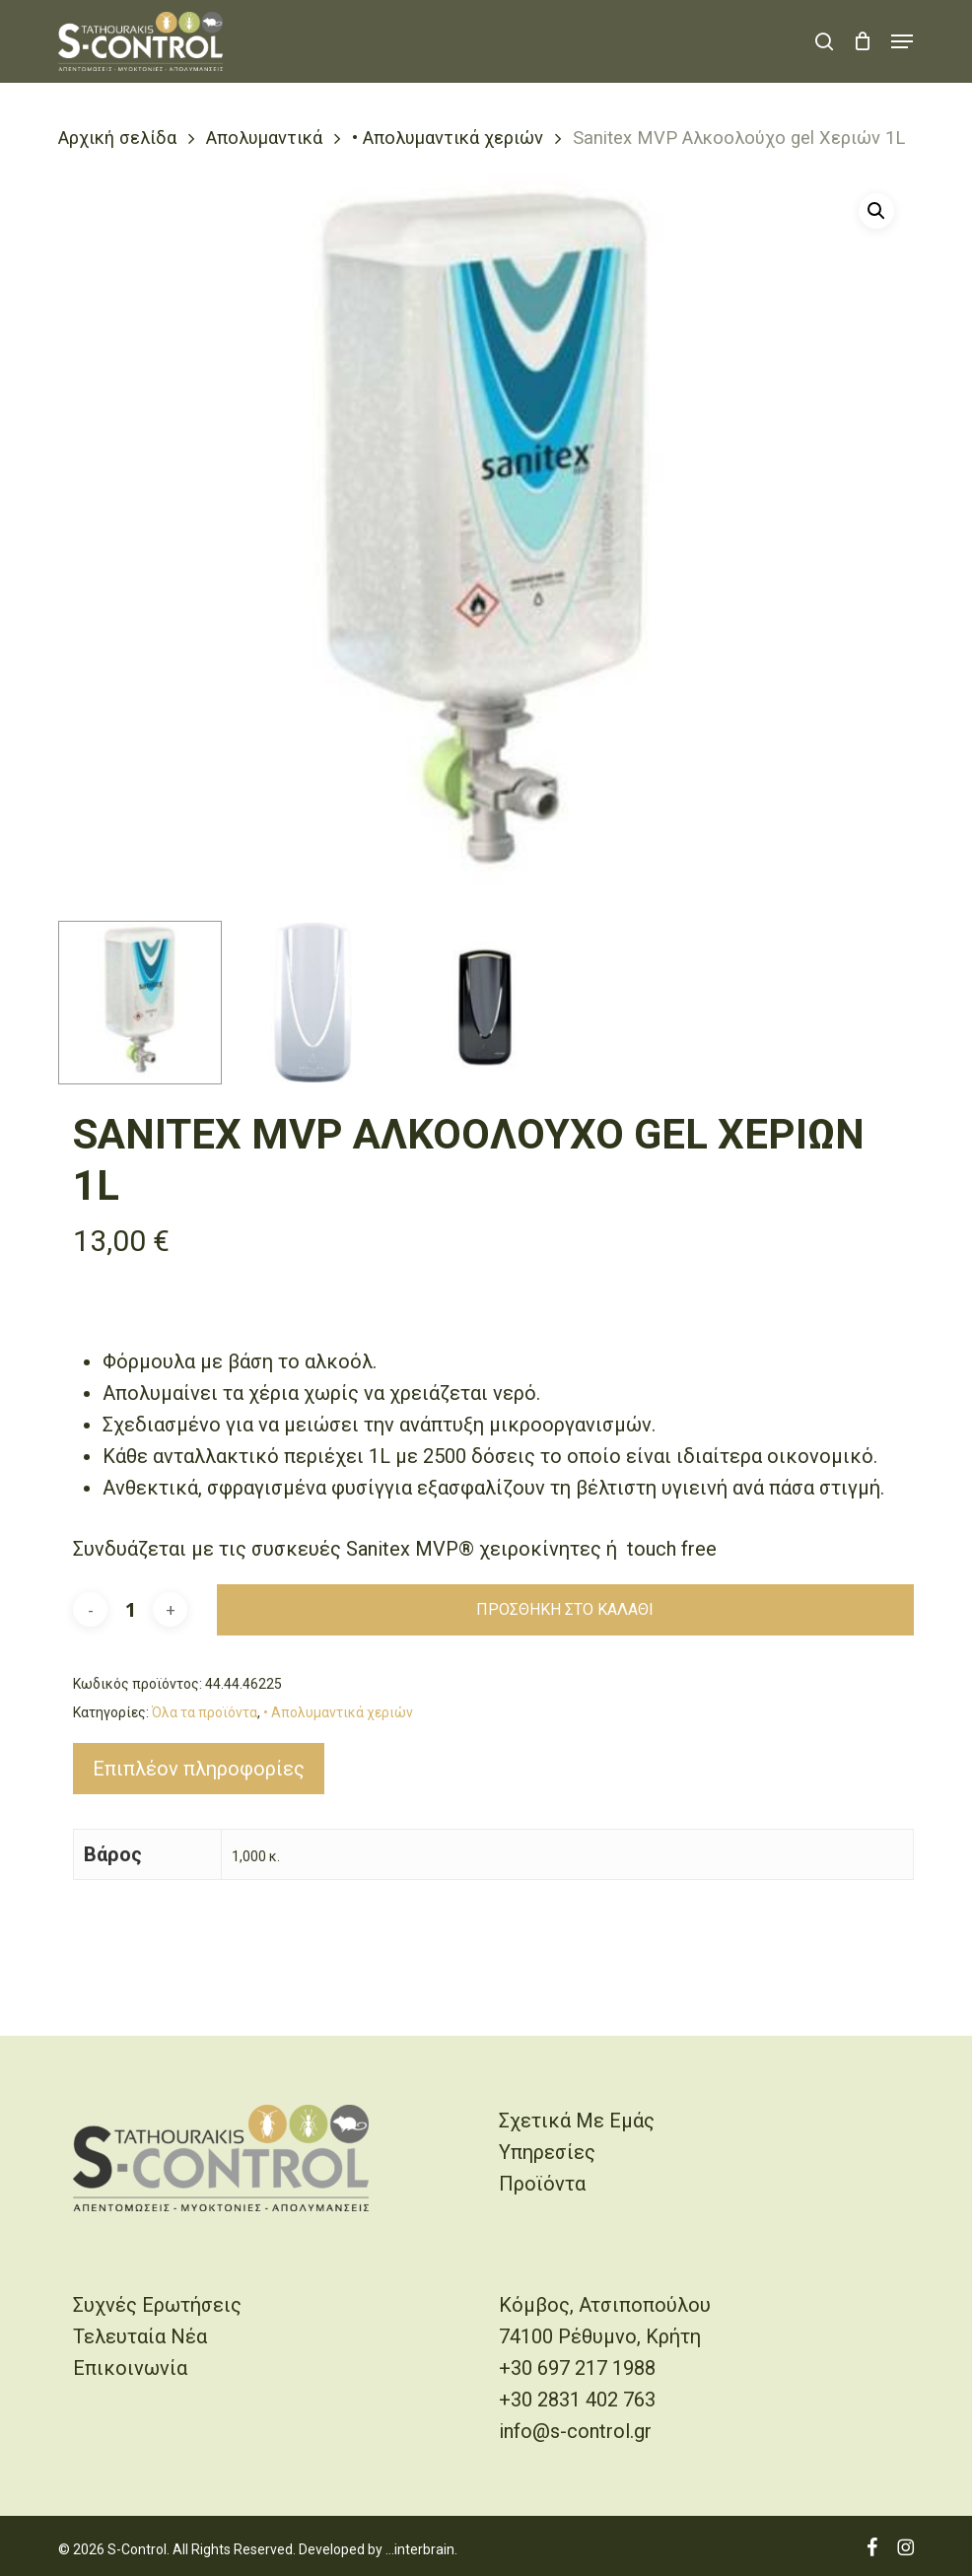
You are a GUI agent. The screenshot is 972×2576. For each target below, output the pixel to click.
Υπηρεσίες (547, 2152)
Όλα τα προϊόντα (204, 1712)
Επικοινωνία (130, 2368)
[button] (902, 41)
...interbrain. (421, 2549)
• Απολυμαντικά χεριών (447, 137)
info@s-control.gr (575, 2431)
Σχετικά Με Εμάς (577, 2120)
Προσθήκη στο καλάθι (565, 1609)
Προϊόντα (542, 2183)
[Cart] (862, 41)
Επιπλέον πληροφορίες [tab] (199, 1768)
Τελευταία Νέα (140, 2336)
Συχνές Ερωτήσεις (157, 2305)
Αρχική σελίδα (117, 137)
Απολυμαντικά (264, 137)
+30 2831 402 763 (577, 2399)
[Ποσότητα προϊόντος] (130, 1609)
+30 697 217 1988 (577, 2368)
